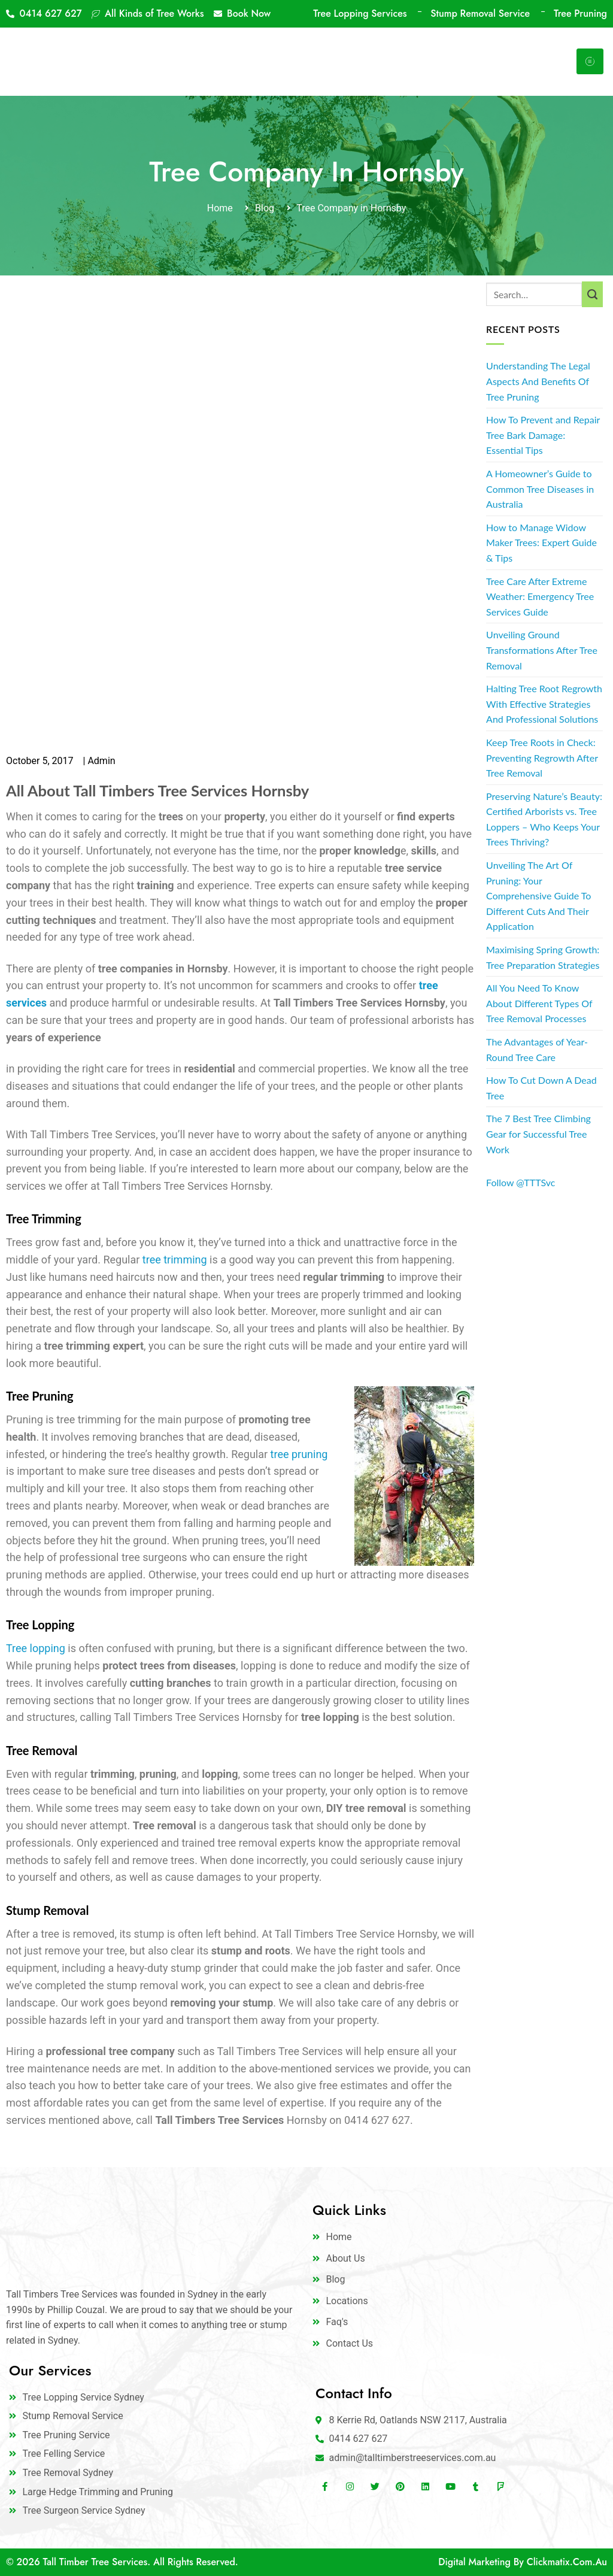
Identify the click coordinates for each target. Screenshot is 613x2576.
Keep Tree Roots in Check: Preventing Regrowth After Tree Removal (542, 757)
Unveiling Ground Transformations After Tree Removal (541, 650)
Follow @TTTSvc (520, 1182)
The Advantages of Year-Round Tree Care (537, 1049)
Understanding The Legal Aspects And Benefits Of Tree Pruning (538, 381)
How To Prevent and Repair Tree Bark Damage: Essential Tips (543, 435)
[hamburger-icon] (589, 61)
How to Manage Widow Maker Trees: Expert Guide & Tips (541, 542)
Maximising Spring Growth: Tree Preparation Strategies (542, 957)
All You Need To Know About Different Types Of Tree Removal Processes (539, 1003)
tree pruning (299, 1454)
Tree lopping (35, 1648)
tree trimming (174, 1259)
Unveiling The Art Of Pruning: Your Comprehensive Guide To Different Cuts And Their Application (538, 895)
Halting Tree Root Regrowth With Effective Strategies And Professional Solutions (544, 704)
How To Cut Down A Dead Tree (541, 1087)
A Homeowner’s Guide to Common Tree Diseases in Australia (540, 489)
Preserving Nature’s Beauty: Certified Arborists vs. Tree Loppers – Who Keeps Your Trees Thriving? (544, 819)
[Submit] (592, 294)
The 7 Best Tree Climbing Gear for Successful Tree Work (538, 1133)
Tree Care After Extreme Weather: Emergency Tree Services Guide (540, 596)
